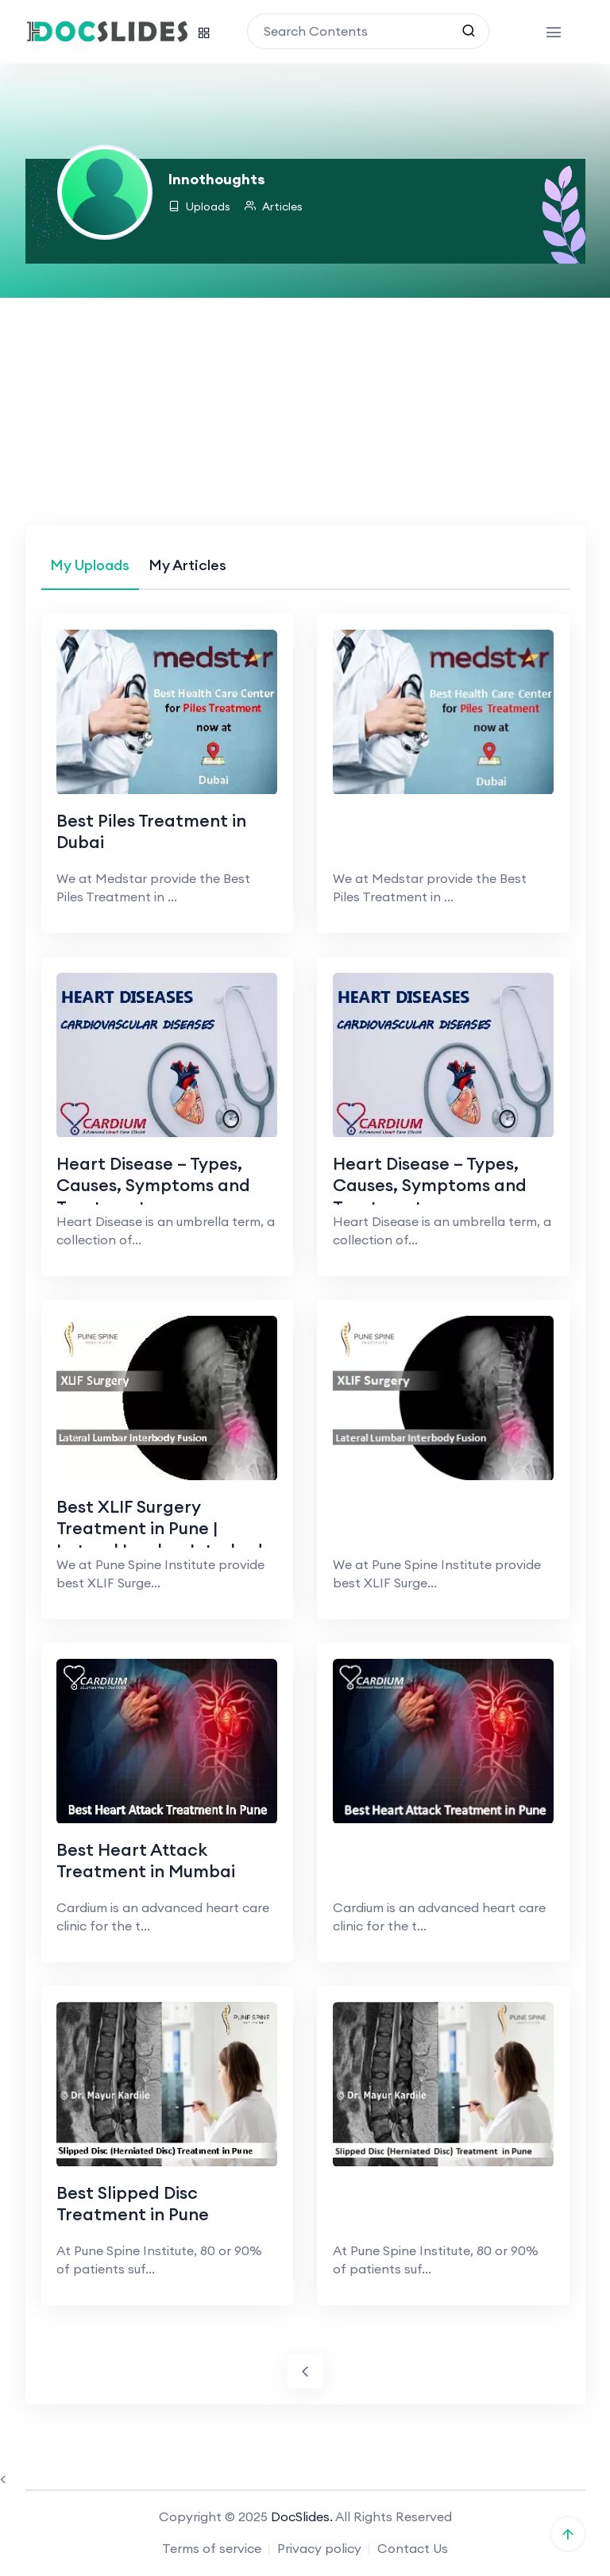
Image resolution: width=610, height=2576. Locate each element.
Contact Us (412, 2550)
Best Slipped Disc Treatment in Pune (134, 2204)
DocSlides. (302, 2518)
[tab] (90, 565)
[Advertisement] (305, 406)
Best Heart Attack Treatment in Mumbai (147, 1861)
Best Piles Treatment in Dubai (152, 831)
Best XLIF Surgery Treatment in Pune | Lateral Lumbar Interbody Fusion (165, 1540)
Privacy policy (319, 2550)
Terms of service (211, 2550)
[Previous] (305, 2372)
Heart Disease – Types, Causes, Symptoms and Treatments (154, 1185)
